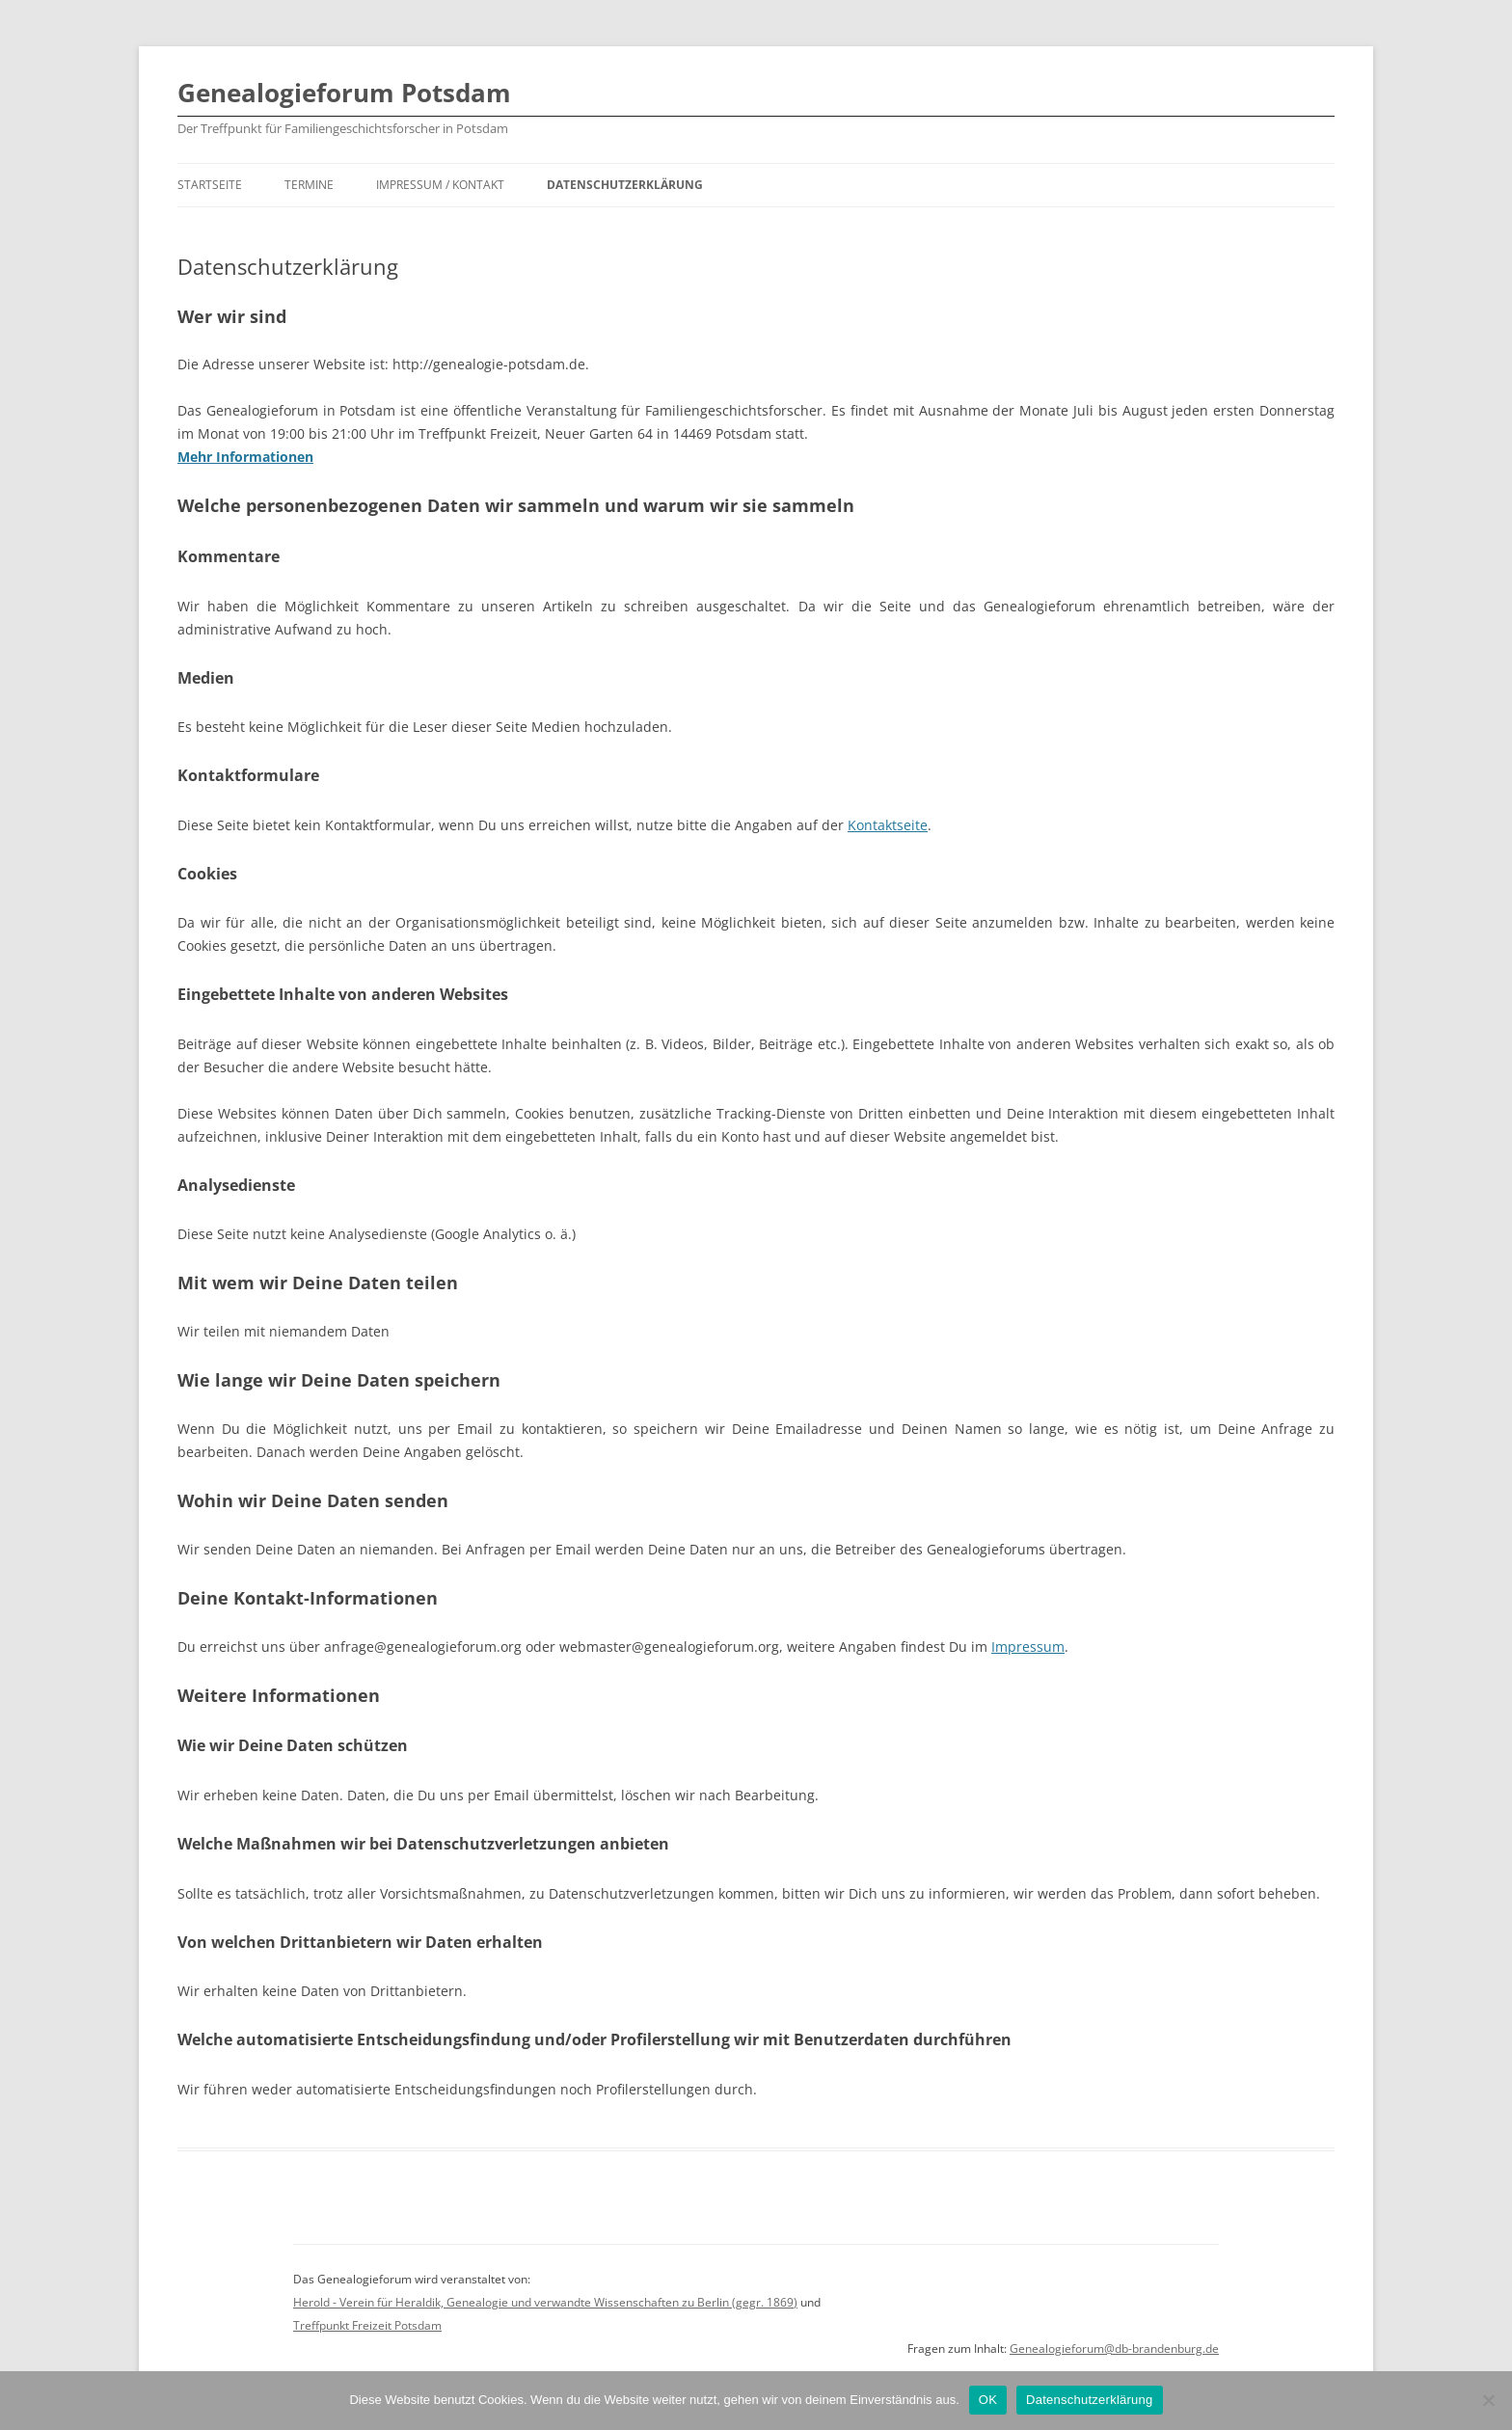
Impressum (1028, 1646)
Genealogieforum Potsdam (344, 92)
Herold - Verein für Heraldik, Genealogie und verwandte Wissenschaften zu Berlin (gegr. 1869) (545, 2302)
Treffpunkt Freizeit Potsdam (367, 2325)
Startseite (209, 184)
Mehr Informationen (245, 456)
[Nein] (1488, 2400)
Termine (309, 184)
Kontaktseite (888, 825)
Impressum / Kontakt (440, 184)
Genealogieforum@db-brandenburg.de (1114, 2348)
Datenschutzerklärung (625, 184)
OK (988, 2399)
